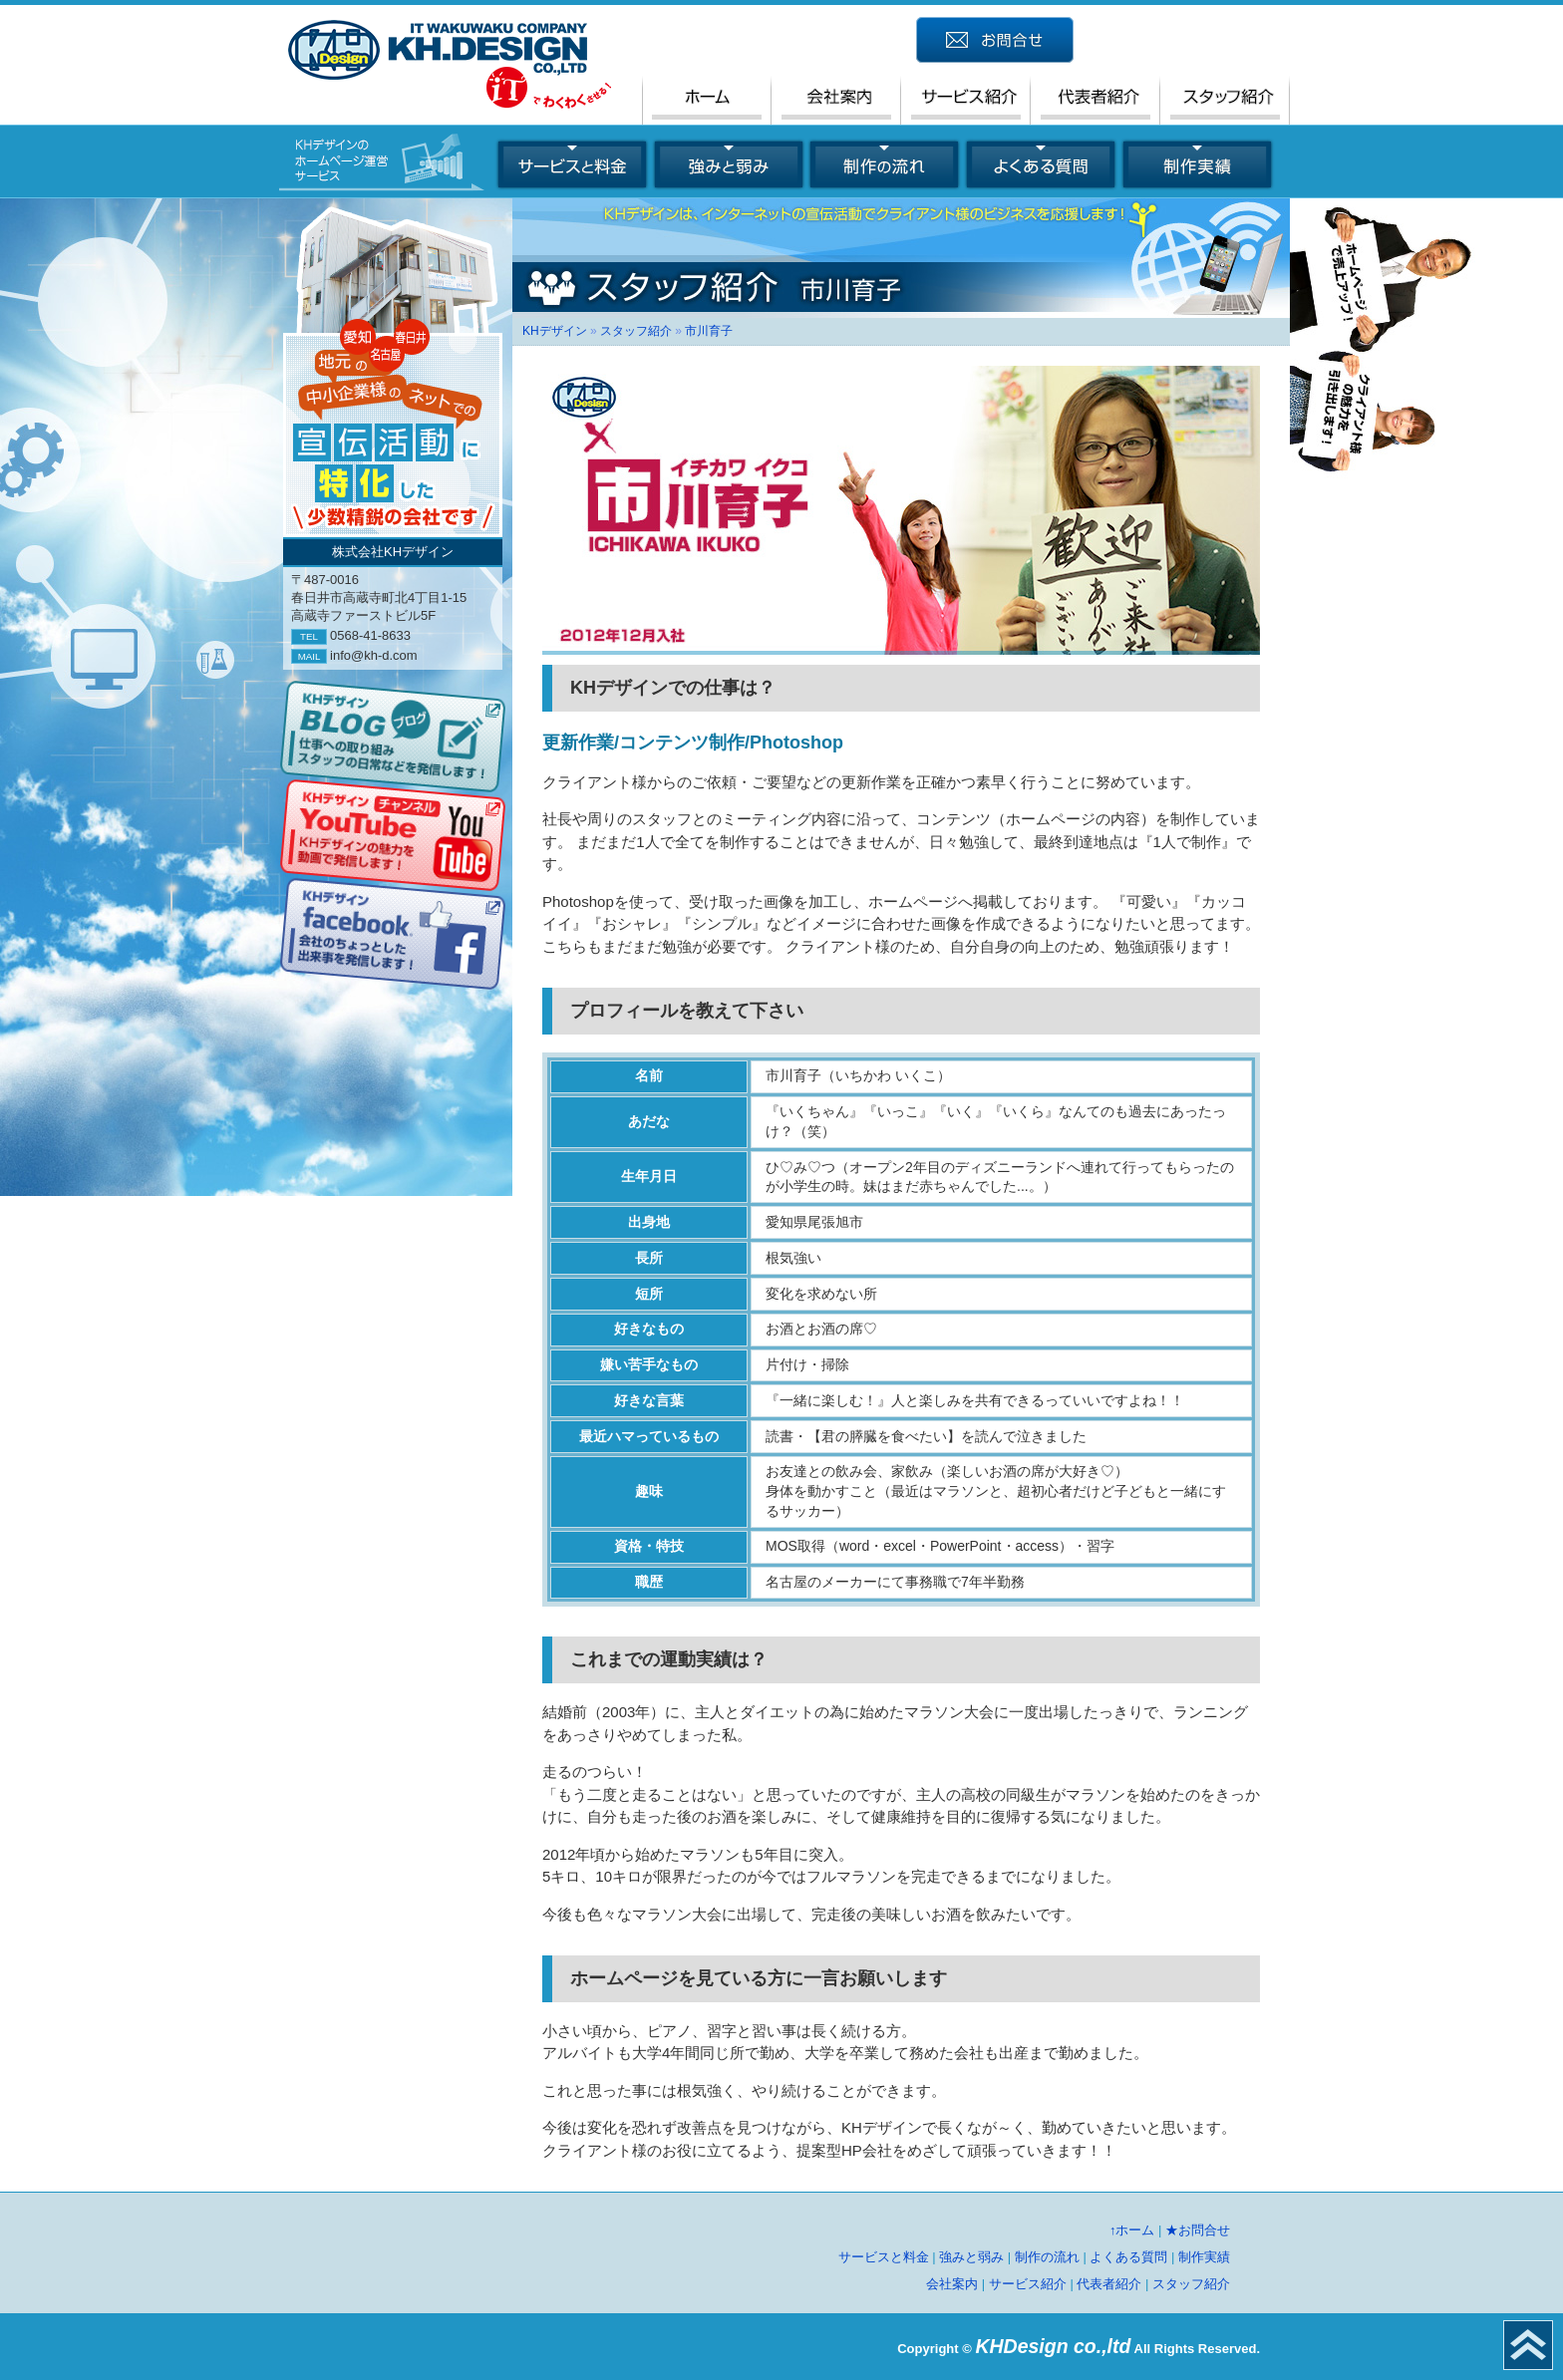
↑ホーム (1132, 2230)
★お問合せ (1197, 2230)
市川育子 (709, 331)
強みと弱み (971, 2256)
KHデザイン (554, 331)
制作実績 (1204, 2256)
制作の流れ (1047, 2256)
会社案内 (952, 2283)
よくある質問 (1128, 2256)
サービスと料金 (883, 2256)
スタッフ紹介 (636, 331)
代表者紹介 (1109, 2283)
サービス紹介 (1028, 2283)
